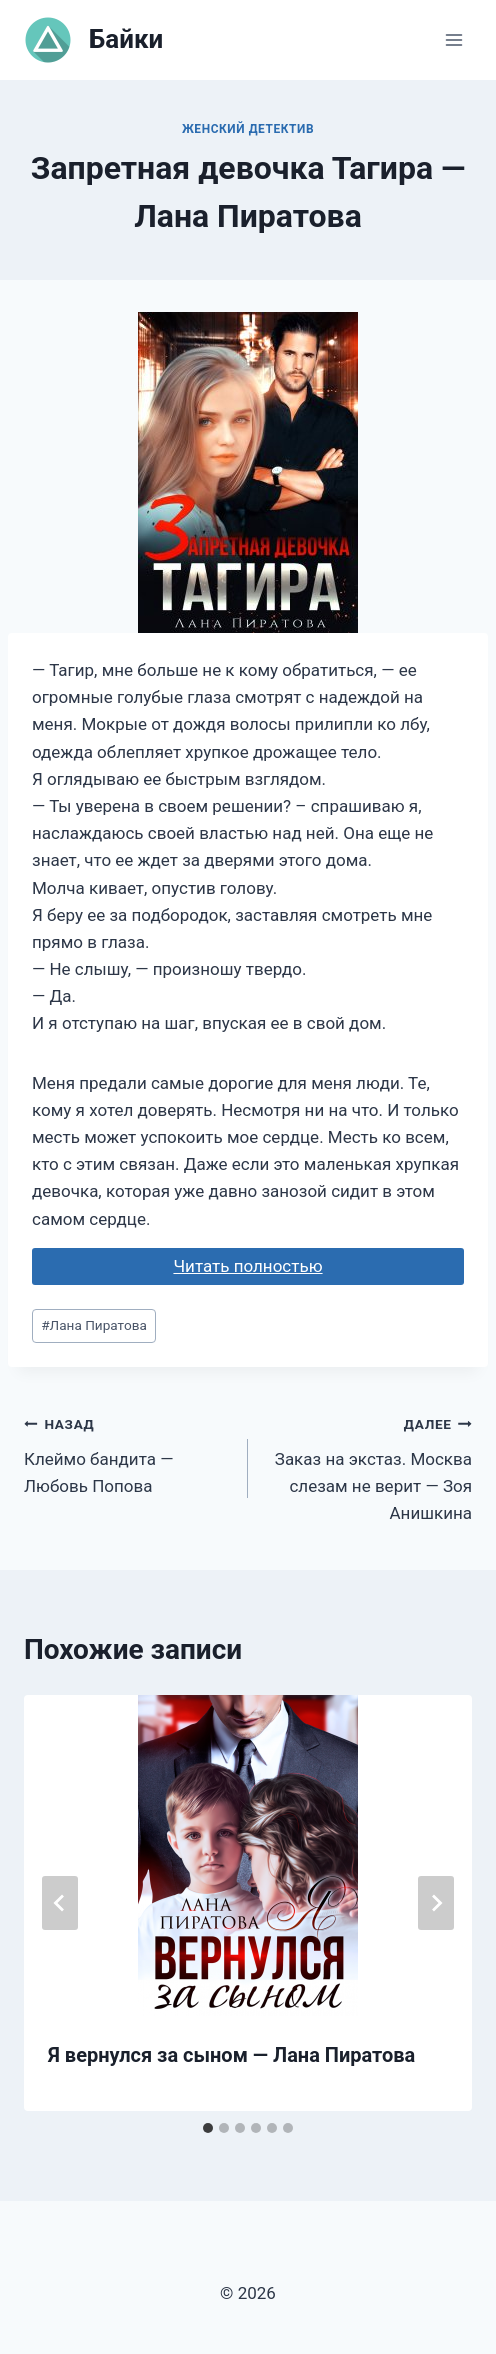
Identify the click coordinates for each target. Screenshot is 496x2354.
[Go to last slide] (60, 1903)
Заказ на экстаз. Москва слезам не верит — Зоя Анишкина (368, 1466)
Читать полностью (247, 1266)
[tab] (208, 2128)
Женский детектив (248, 129)
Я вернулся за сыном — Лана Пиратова (231, 2055)
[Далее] (436, 1903)
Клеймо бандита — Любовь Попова (127, 1453)
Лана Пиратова (94, 1325)
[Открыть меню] (453, 39)
